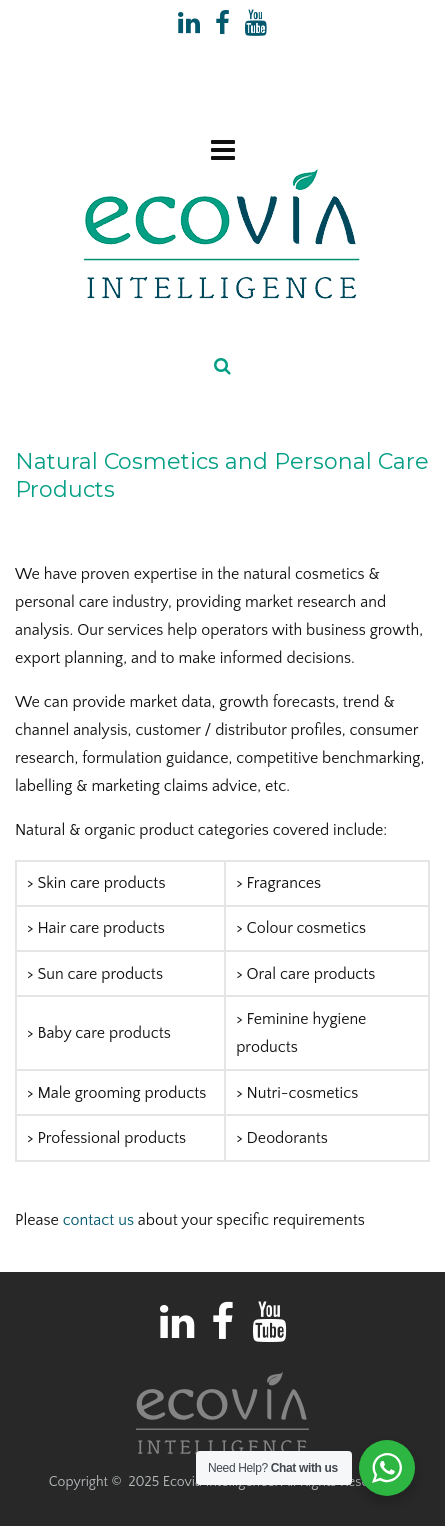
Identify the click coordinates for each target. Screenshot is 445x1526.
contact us (98, 1220)
